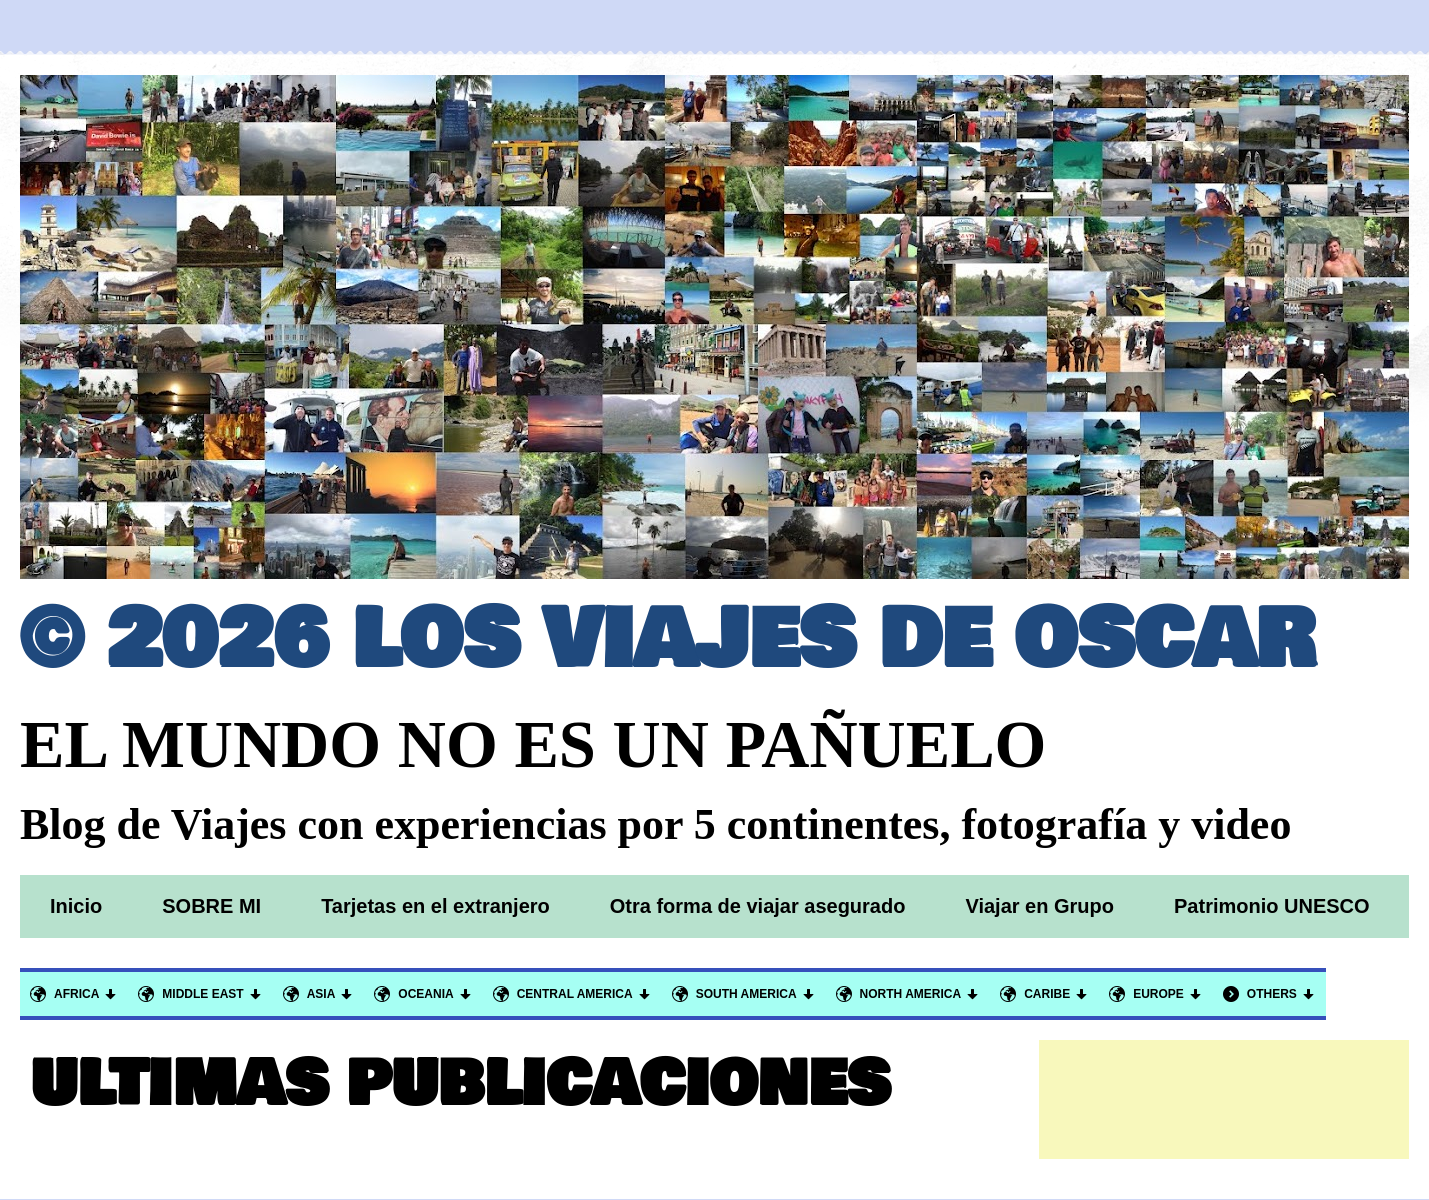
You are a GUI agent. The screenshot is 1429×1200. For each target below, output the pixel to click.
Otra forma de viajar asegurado (758, 906)
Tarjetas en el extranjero (435, 906)
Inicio (76, 906)
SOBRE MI (211, 906)
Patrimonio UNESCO (1272, 906)
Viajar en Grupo (1039, 906)
